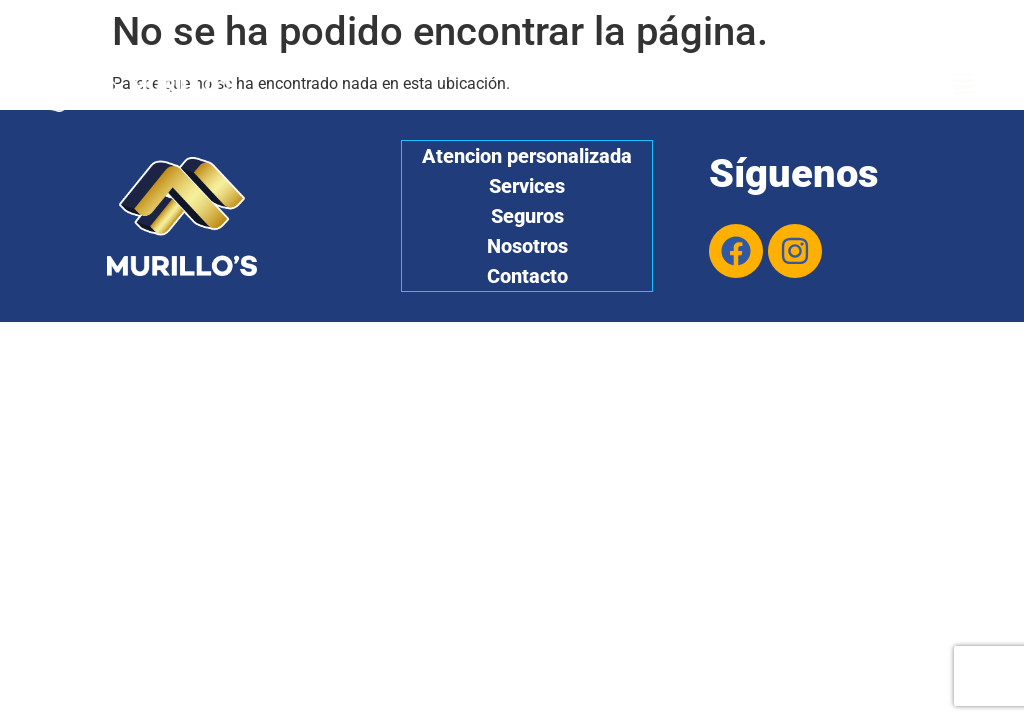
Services (527, 186)
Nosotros (527, 246)
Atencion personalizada (527, 156)
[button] (964, 85)
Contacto (527, 276)
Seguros (527, 216)
